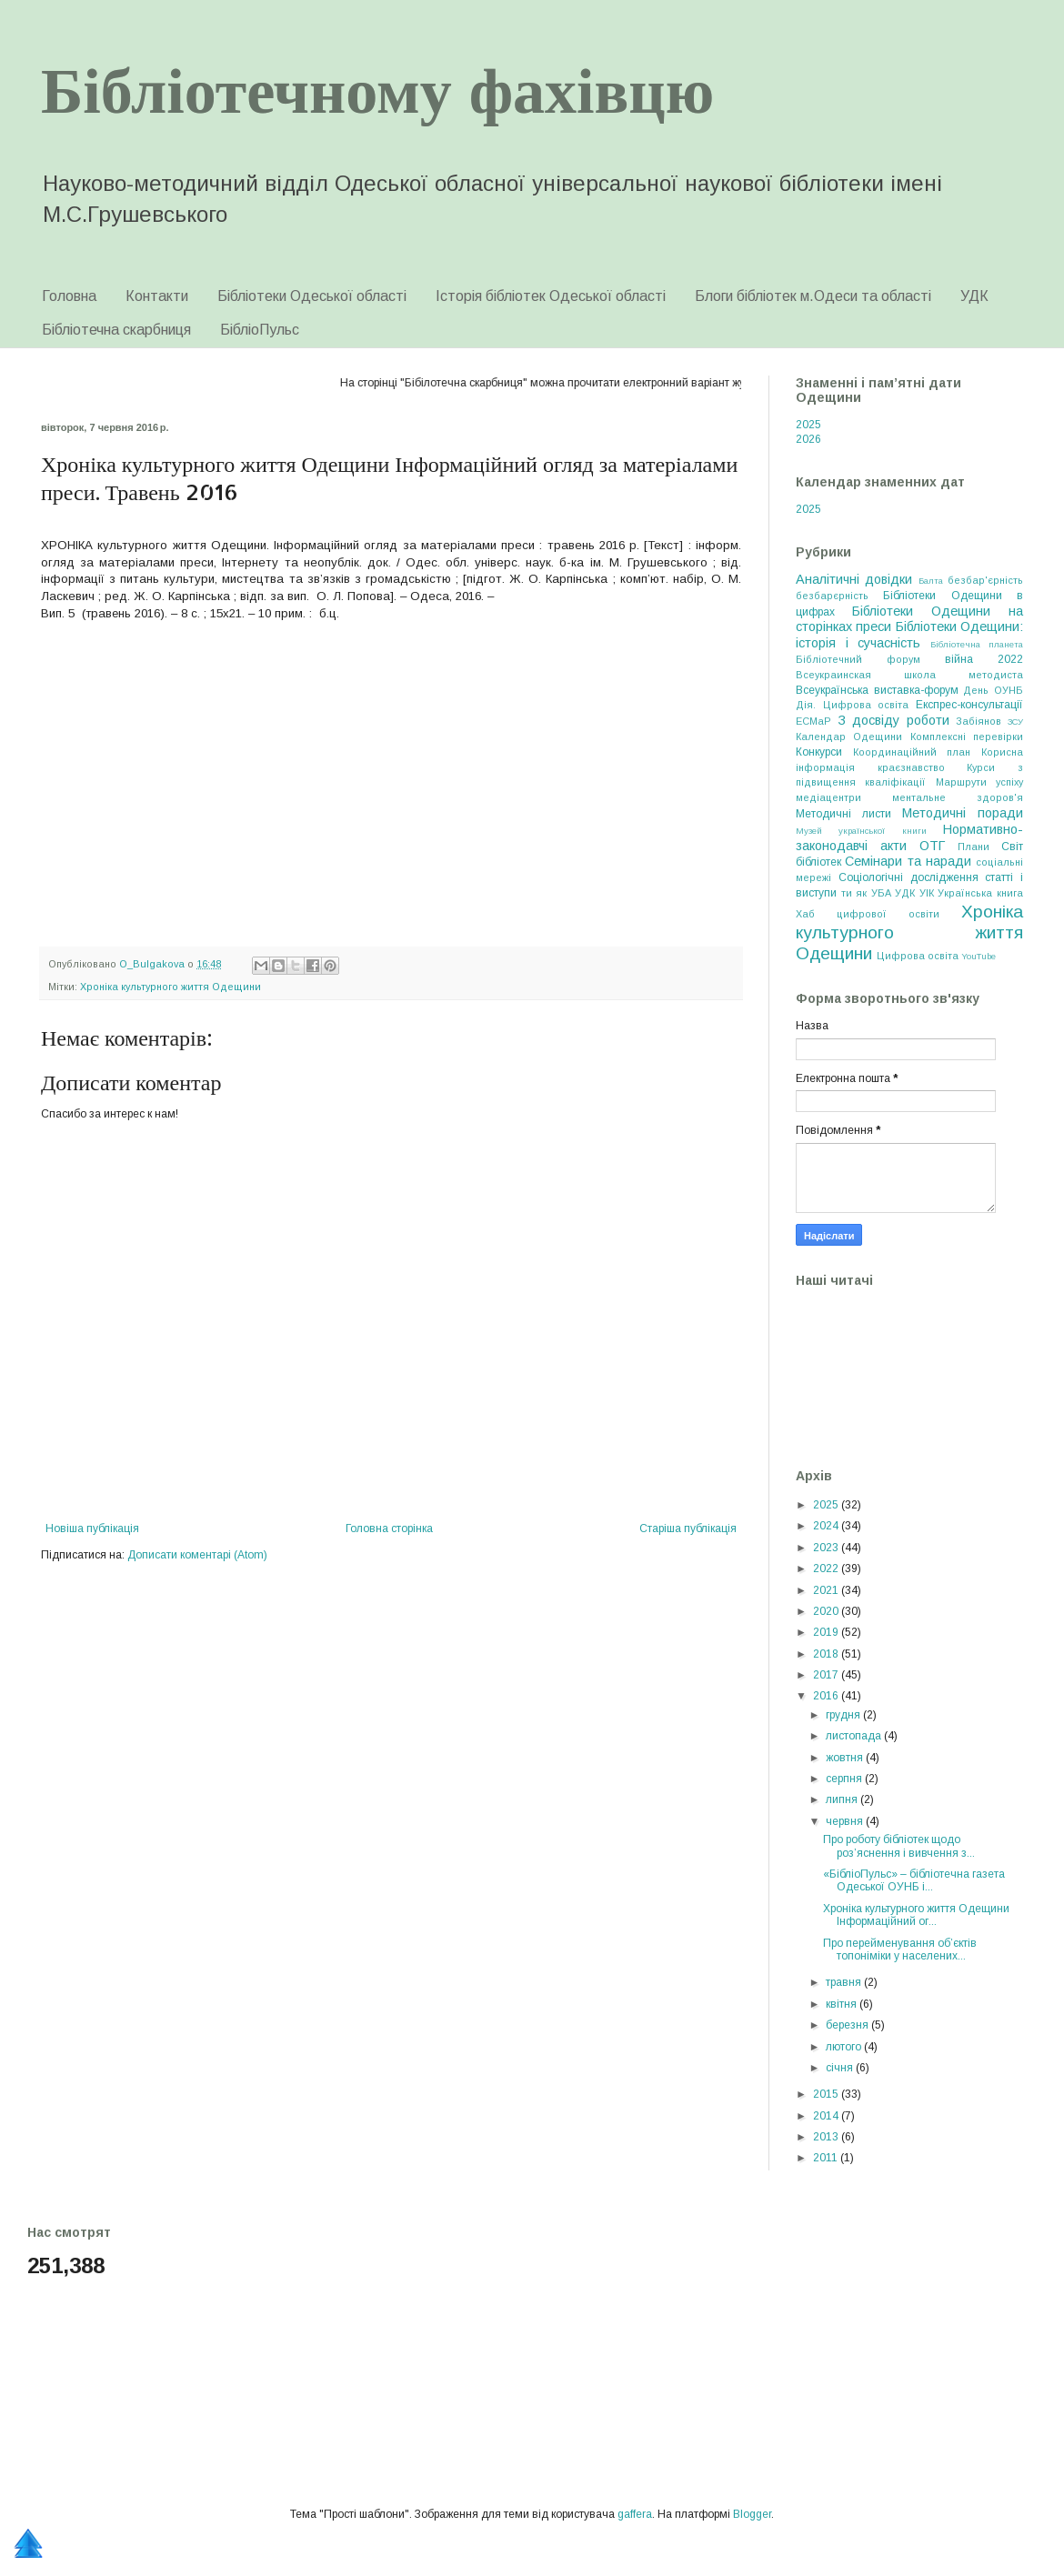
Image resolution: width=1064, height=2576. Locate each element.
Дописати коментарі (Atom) (197, 1555)
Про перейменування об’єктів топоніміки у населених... (900, 1949)
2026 (808, 439)
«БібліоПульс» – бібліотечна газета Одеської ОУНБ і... (914, 1880)
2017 (827, 1675)
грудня (844, 1715)
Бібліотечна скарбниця (116, 329)
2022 (827, 1568)
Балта (930, 581)
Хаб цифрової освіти (867, 913)
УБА (881, 892)
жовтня (846, 1757)
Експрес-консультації (969, 704)
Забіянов (978, 721)
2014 (827, 2116)
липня (843, 1799)
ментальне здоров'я (957, 797)
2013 (827, 2136)
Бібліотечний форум (858, 659)
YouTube (978, 956)
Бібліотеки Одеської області (312, 296)
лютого (845, 2046)
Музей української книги (861, 831)
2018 (827, 1654)
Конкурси (819, 752)
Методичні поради (962, 813)
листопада (855, 1735)
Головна (69, 296)
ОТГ (932, 845)
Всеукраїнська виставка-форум (877, 690)
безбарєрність (832, 595)
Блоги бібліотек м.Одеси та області (813, 296)
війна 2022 (984, 659)
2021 (827, 1590)
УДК (974, 296)
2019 (827, 1632)
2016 (827, 1695)
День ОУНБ (993, 690)
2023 (827, 1547)
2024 (827, 1525)
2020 (827, 1611)
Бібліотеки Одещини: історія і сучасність (909, 634)
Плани (973, 846)
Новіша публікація (92, 1528)
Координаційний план (912, 752)
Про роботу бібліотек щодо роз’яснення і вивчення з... (899, 1846)
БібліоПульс (259, 329)
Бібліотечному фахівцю (377, 87)
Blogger (752, 2514)
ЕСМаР (813, 721)
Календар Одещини (849, 736)
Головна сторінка (389, 1528)
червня (846, 1821)
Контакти (156, 296)
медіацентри (828, 797)
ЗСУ (1015, 722)
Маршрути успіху (979, 782)
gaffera (634, 2514)
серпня (845, 1778)
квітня (842, 2004)
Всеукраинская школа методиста (909, 674)
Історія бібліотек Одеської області (551, 296)
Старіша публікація (688, 1528)
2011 (826, 2157)
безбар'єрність (985, 580)
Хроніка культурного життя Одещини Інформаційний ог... (916, 1915)
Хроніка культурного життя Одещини (170, 986)
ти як (854, 892)
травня (845, 1982)
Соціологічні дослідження (908, 877)
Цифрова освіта (918, 955)
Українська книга (980, 892)
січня (841, 2067)
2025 (808, 424)
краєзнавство (911, 767)
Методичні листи (843, 813)
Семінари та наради (908, 861)
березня (848, 2025)
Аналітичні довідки (854, 579)
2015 (827, 2094)
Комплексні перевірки (966, 736)
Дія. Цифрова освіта (852, 704)
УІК (926, 892)
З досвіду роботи (893, 720)
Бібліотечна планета (977, 644)
